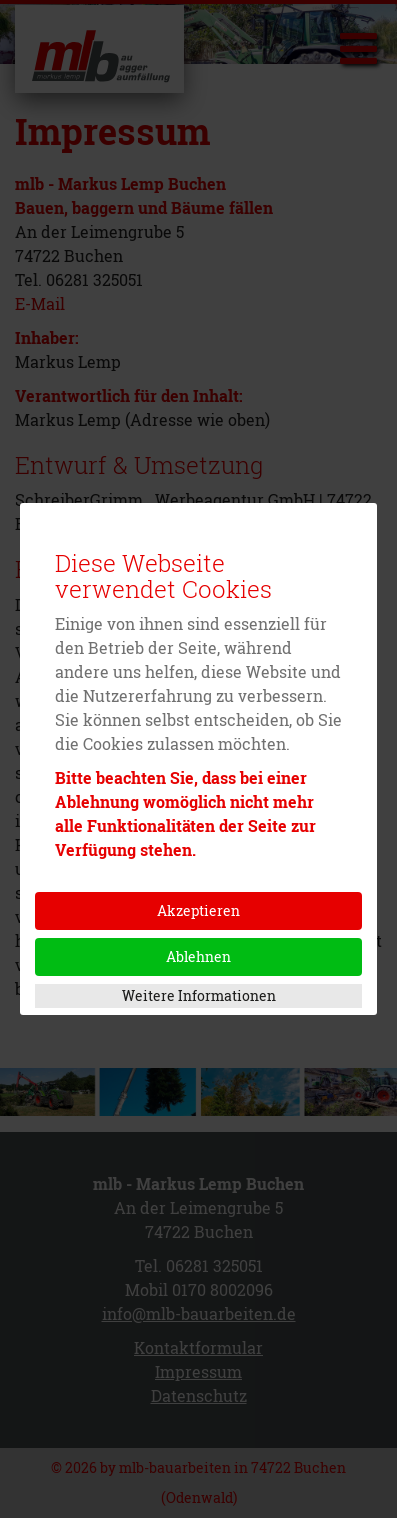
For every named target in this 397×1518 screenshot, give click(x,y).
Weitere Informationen (199, 995)
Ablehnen (198, 956)
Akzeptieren (198, 910)
